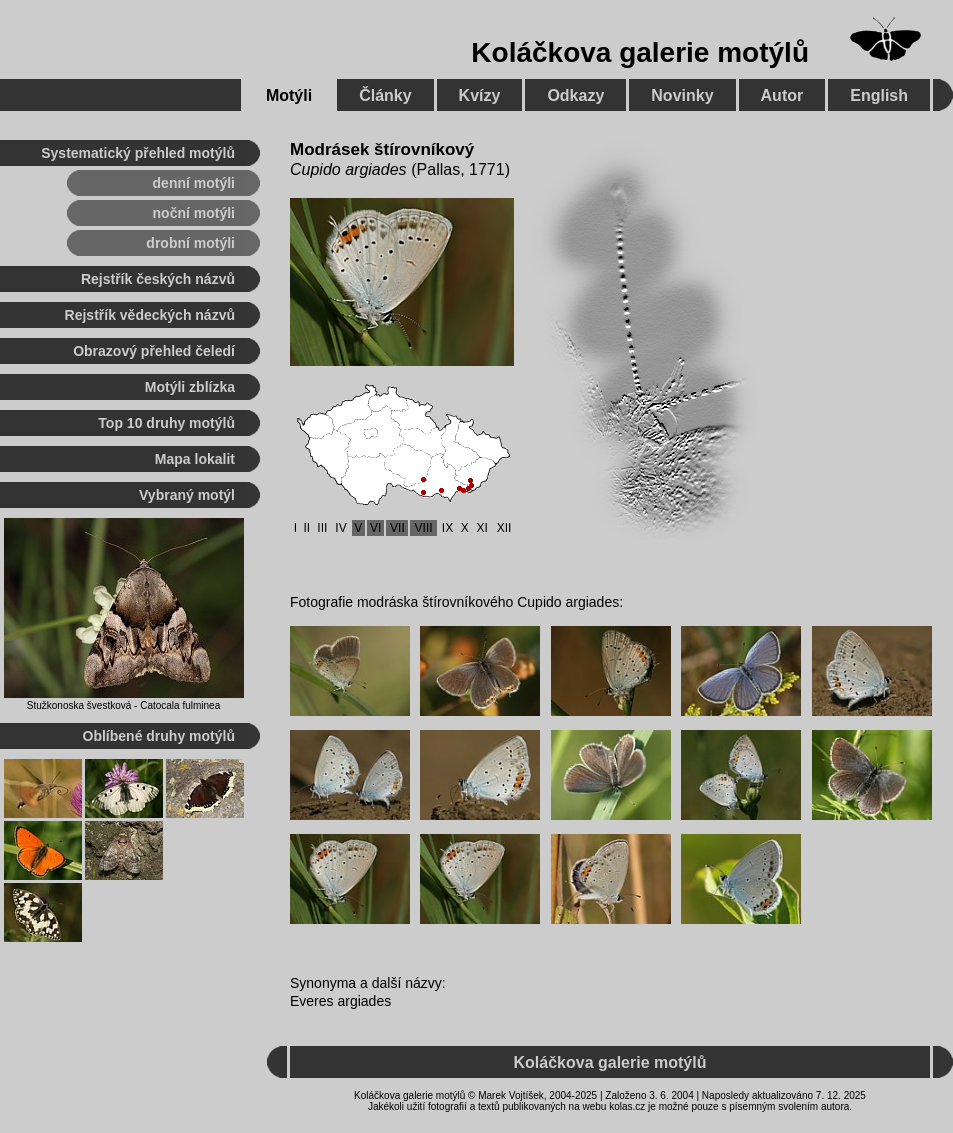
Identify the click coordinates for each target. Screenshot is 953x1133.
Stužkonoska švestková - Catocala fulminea (123, 705)
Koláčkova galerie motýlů (640, 52)
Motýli (289, 95)
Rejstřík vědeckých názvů (150, 315)
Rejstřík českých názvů (158, 279)
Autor (782, 95)
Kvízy (480, 95)
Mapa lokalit (195, 459)
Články (385, 95)
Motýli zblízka (190, 387)
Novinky (682, 95)
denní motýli (194, 183)
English (879, 95)
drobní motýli (190, 243)
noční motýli (194, 213)
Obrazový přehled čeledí (154, 351)
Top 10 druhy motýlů (166, 423)
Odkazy (575, 95)
